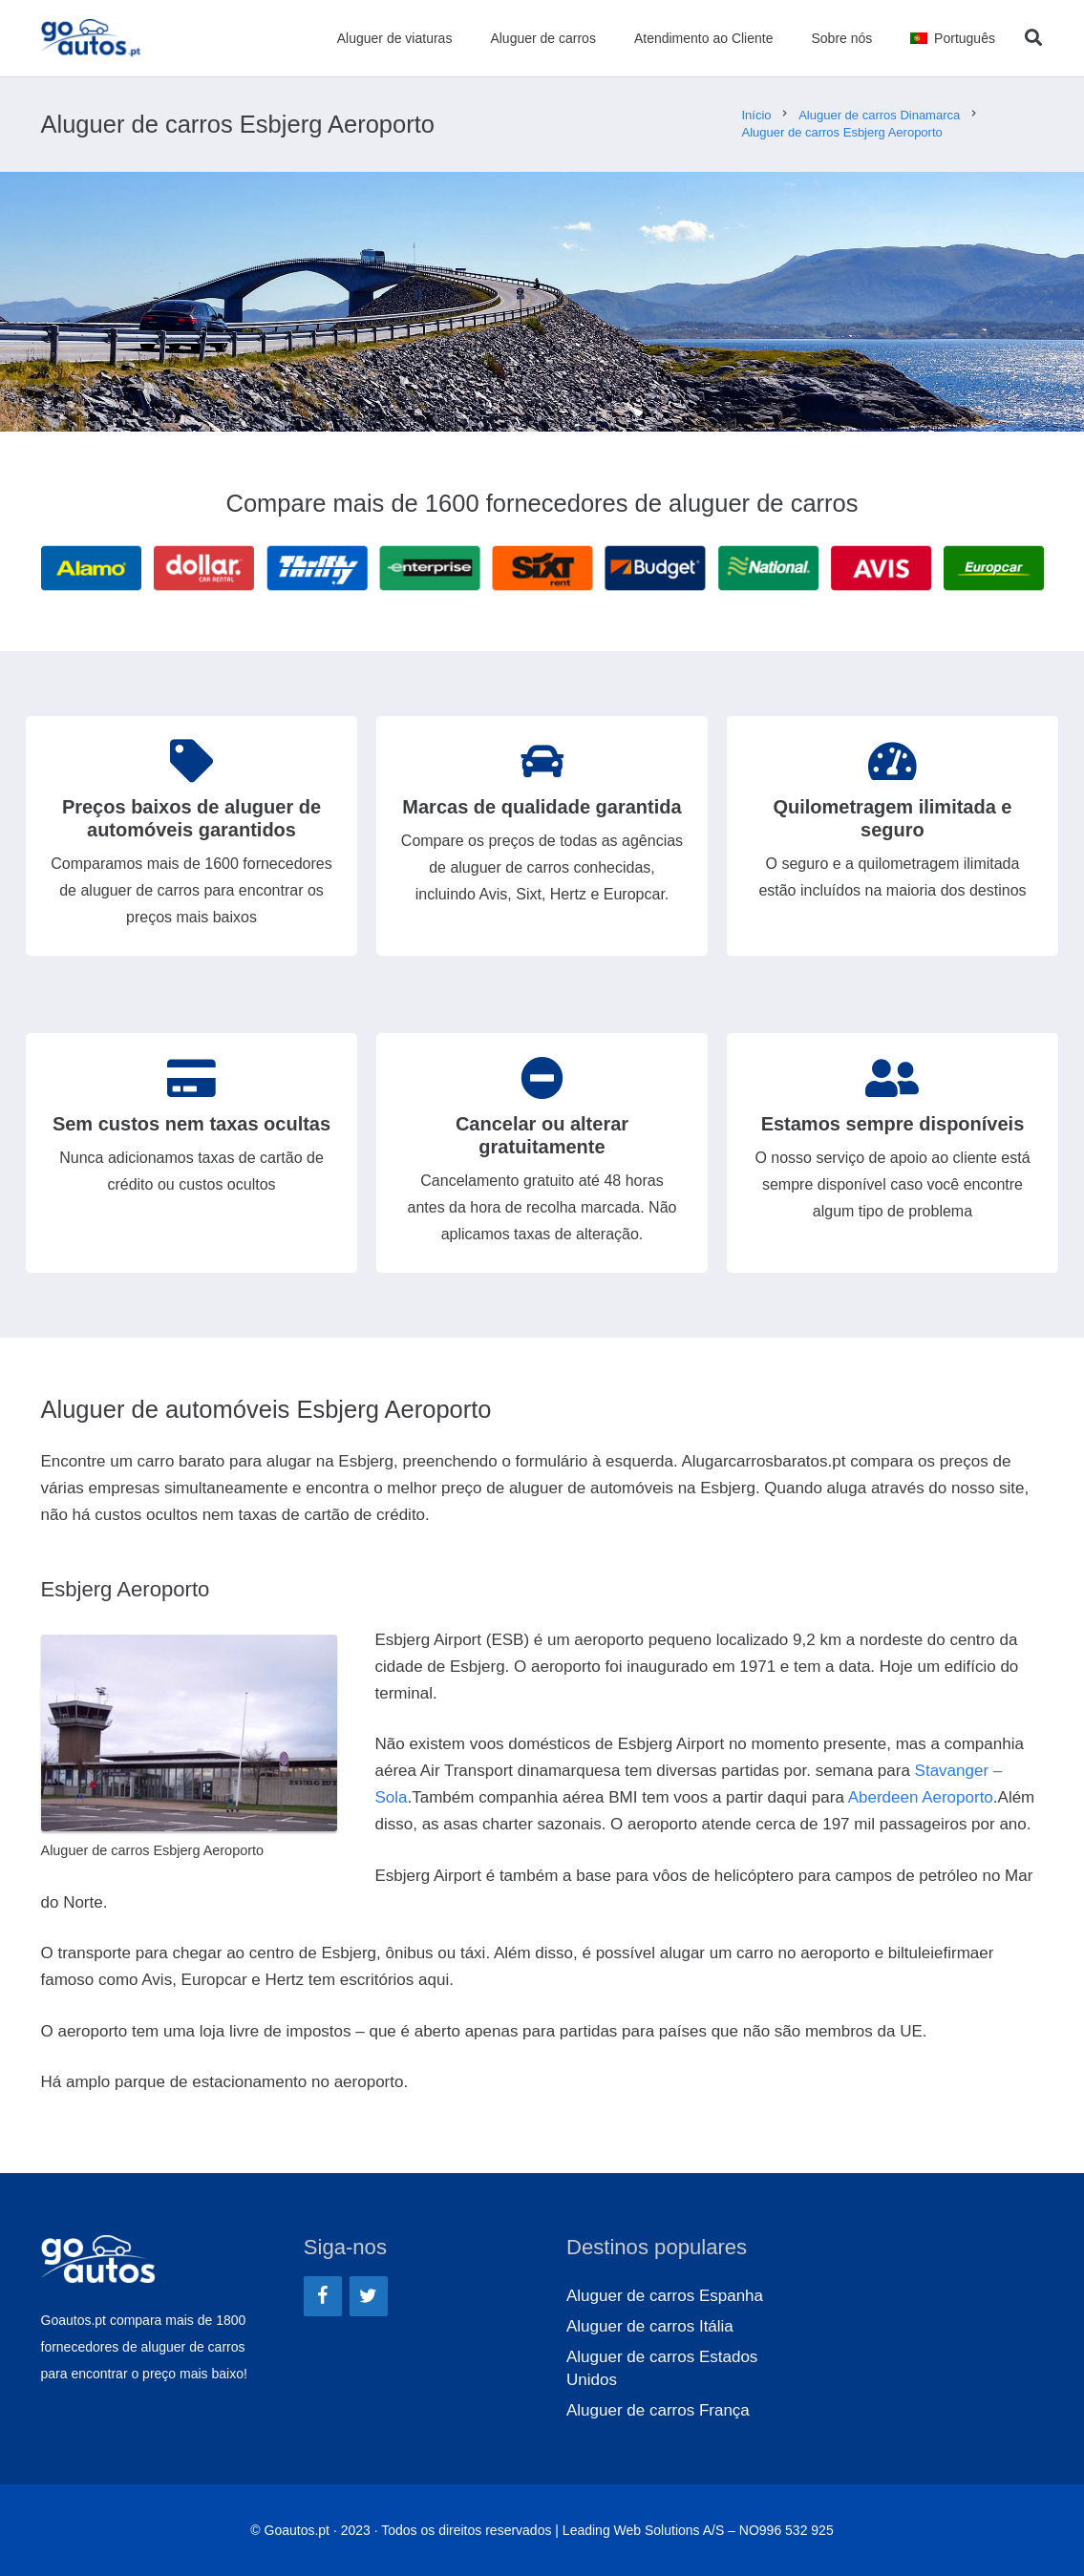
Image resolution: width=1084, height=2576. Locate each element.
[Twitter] (369, 2296)
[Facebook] (323, 2296)
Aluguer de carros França (658, 2410)
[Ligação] (91, 38)
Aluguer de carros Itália (649, 2326)
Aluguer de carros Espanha (664, 2296)
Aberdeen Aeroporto (920, 1797)
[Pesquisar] (1033, 38)
